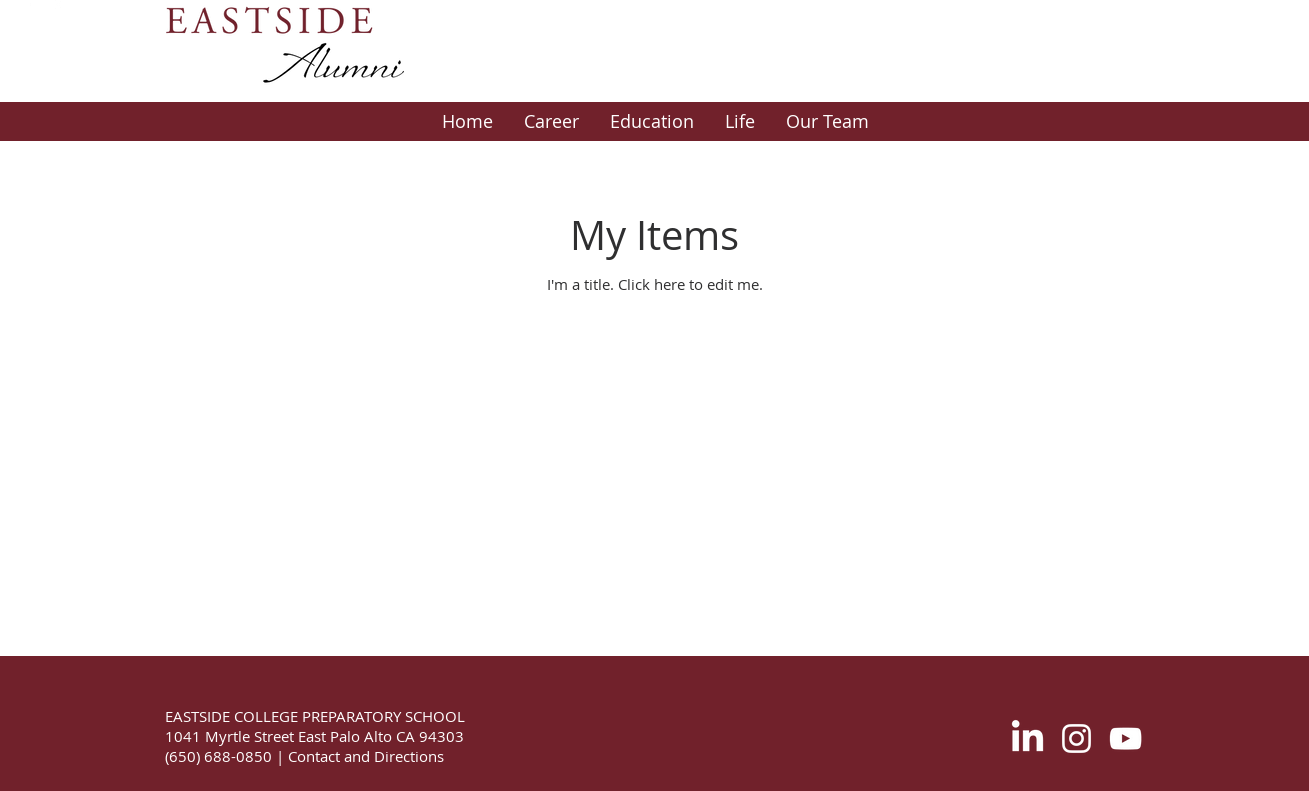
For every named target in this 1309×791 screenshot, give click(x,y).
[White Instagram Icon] (1076, 738)
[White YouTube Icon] (1125, 738)
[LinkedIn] (1027, 738)
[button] (551, 121)
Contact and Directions (364, 756)
